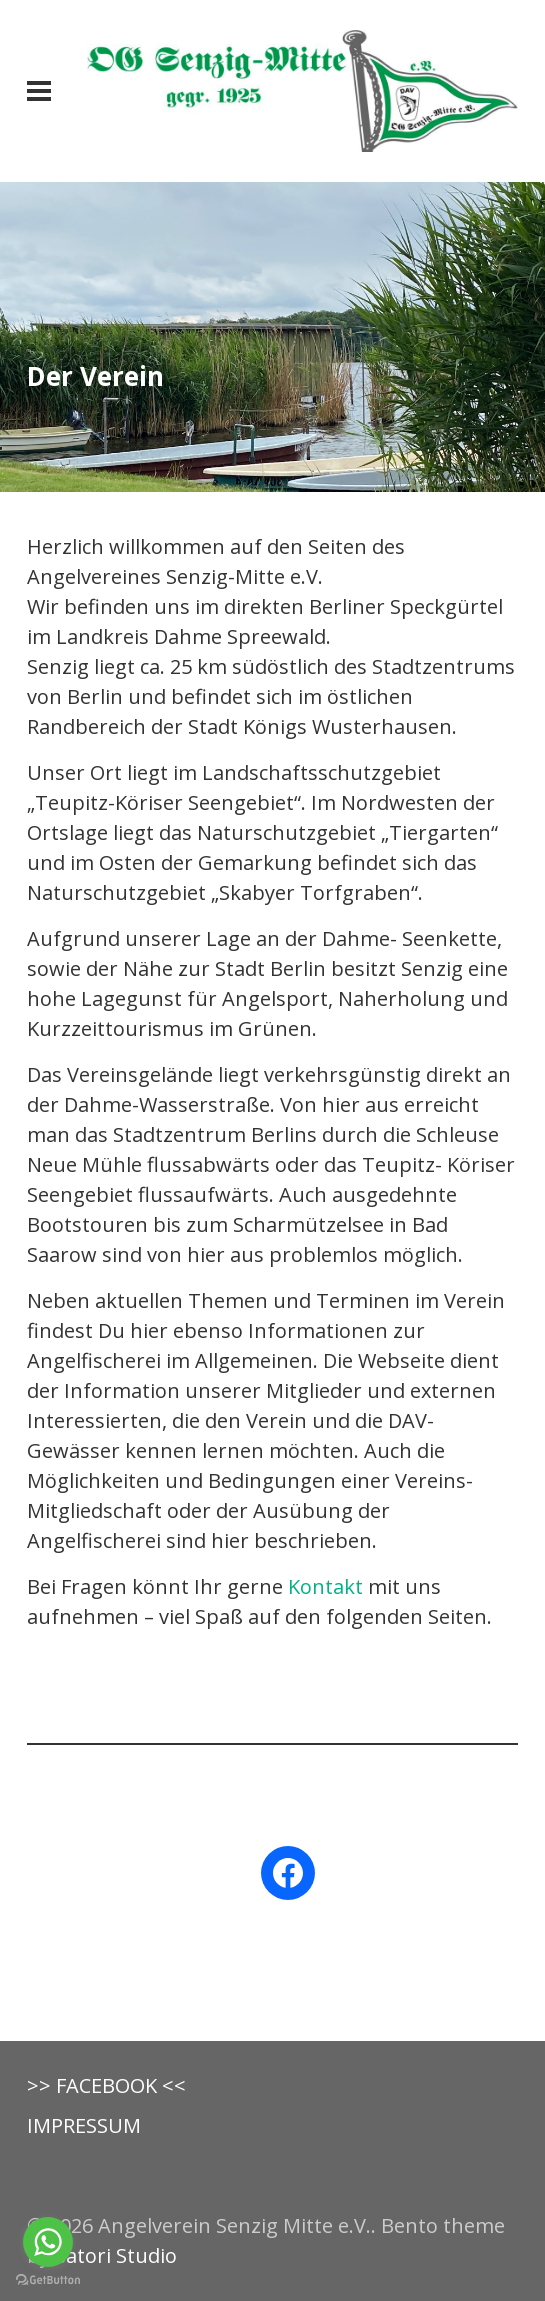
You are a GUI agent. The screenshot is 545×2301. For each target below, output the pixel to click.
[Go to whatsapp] (48, 2242)
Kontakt (325, 1586)
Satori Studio (116, 2255)
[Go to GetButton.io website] (48, 2280)
